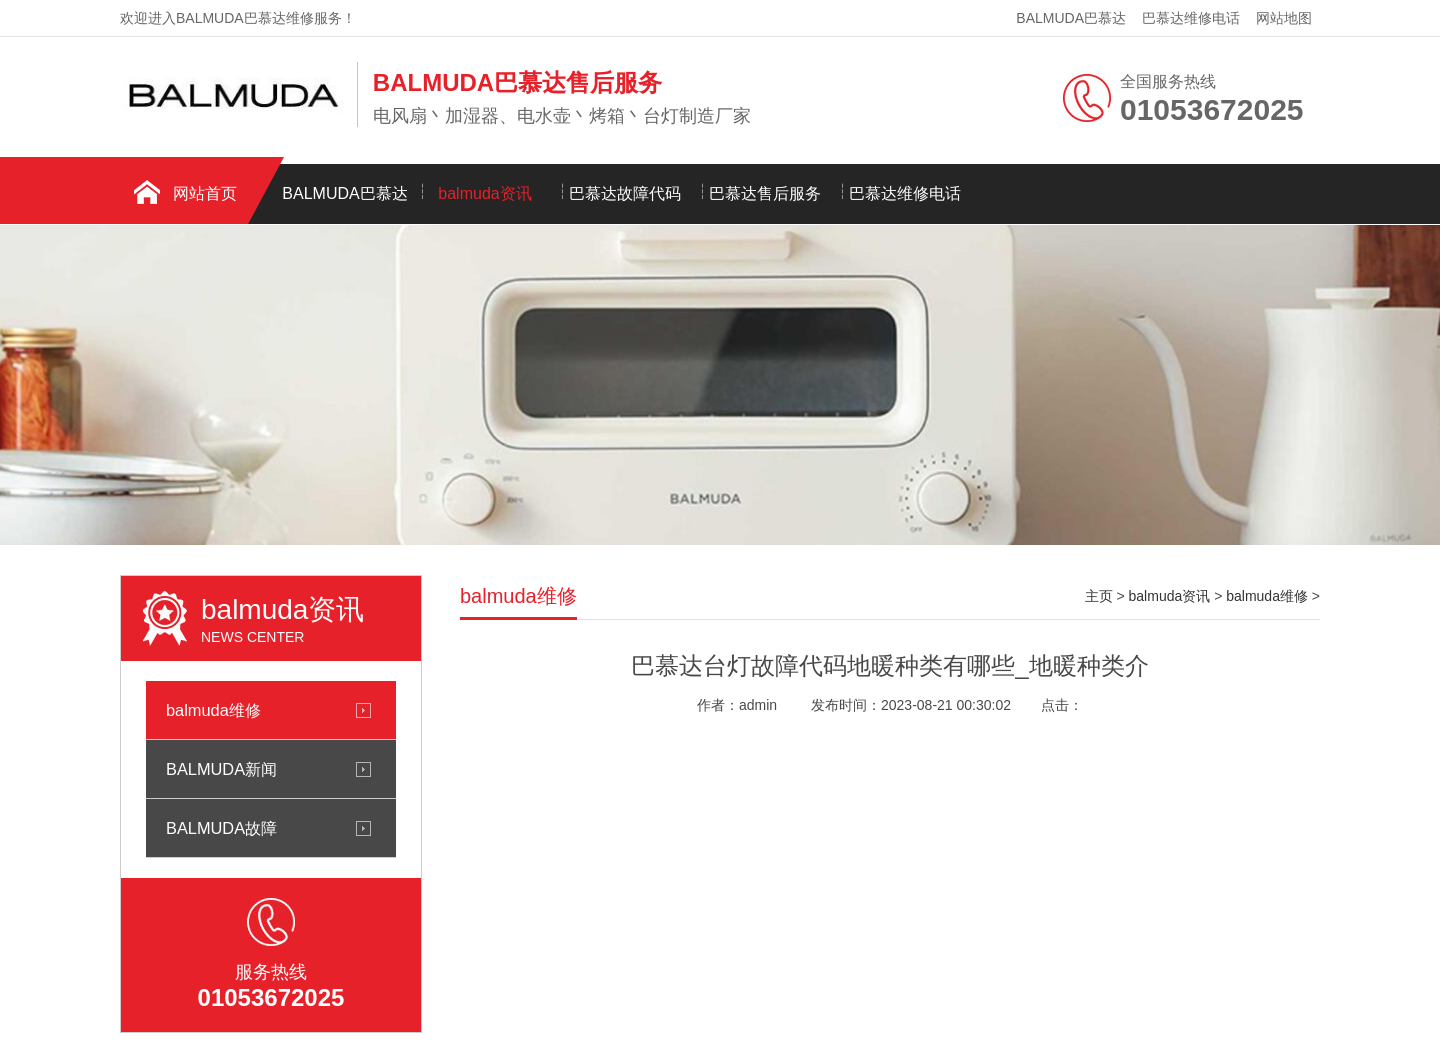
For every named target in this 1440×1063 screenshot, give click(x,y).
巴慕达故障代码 (625, 193)
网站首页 (205, 193)
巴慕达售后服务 (765, 193)
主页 (1099, 596)
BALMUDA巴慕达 (1071, 18)
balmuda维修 (213, 710)
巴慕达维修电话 (1191, 18)
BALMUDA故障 (221, 828)
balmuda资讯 (484, 193)
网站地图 (1284, 18)
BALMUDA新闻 (221, 769)
